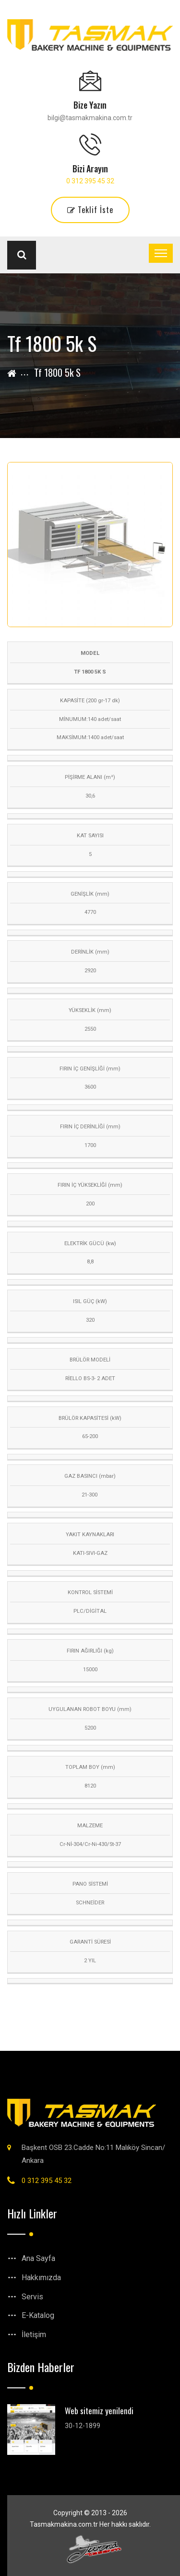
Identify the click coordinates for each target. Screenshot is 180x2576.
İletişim (34, 2334)
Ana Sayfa (38, 2258)
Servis (32, 2296)
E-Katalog (38, 2315)
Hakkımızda (41, 2277)
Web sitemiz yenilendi (99, 2411)
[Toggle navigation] (161, 253)
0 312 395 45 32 (90, 181)
